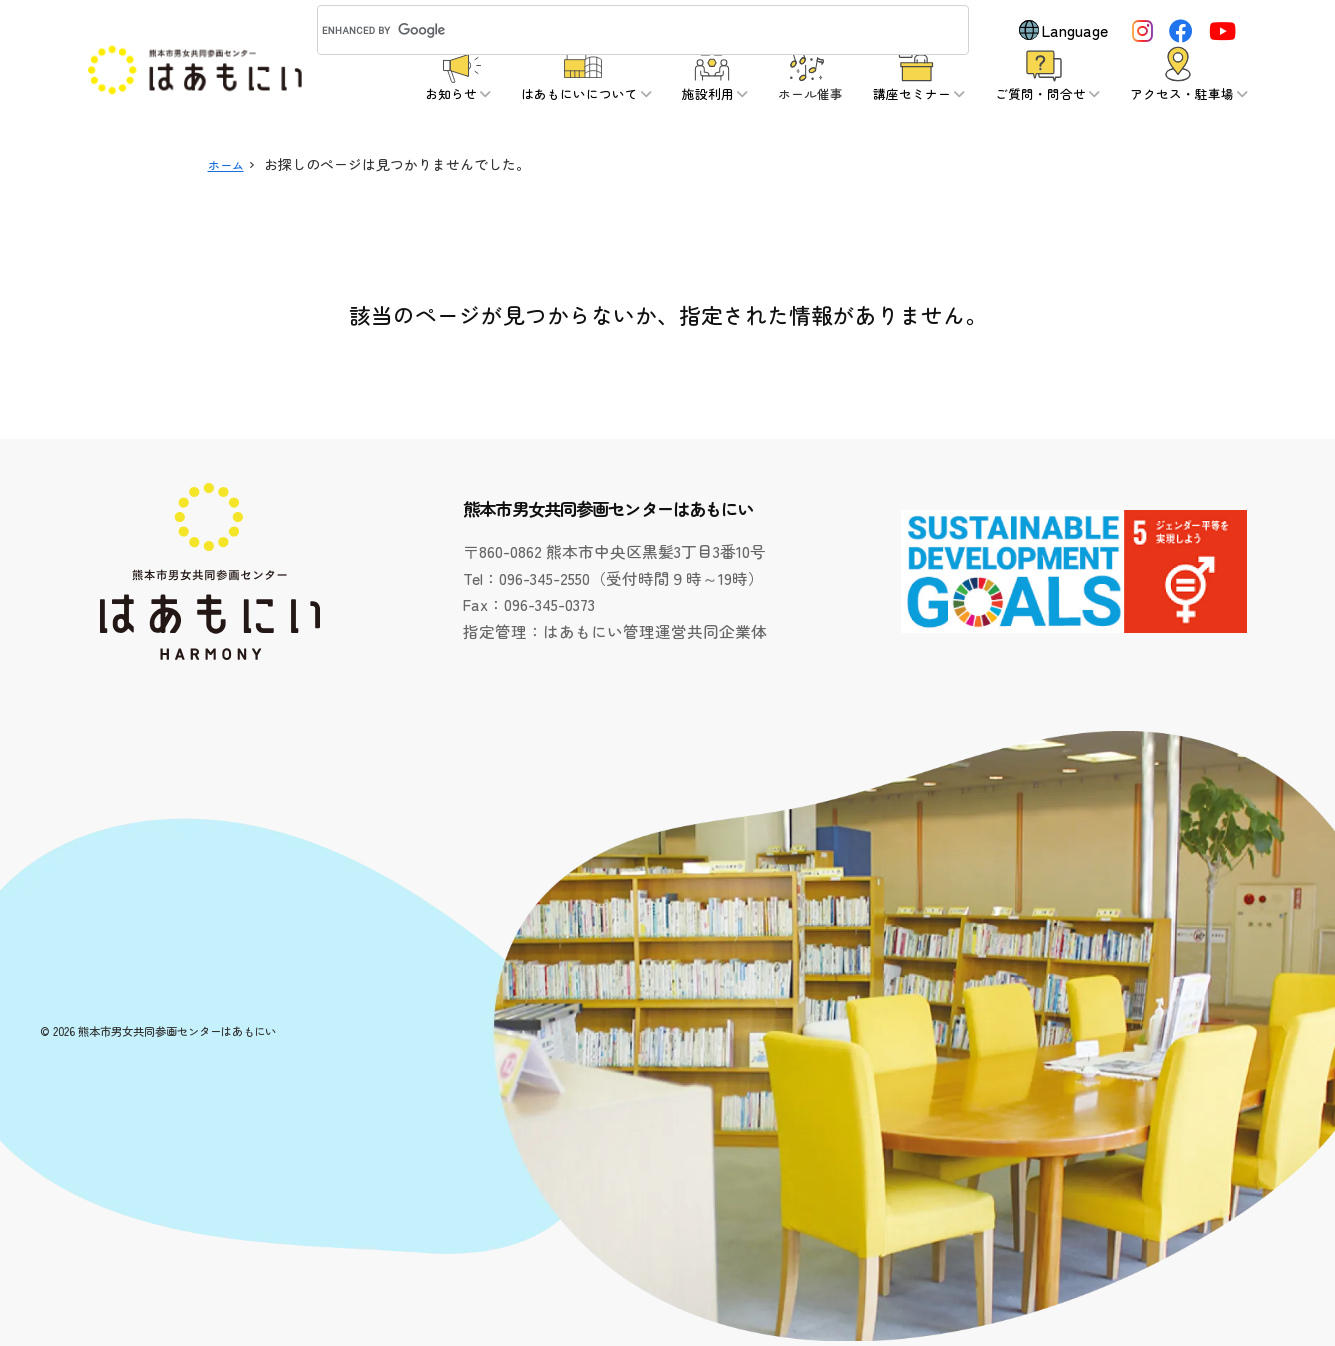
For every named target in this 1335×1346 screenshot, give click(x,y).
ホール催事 (810, 93)
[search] (619, 30)
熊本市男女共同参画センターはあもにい (177, 1031)
